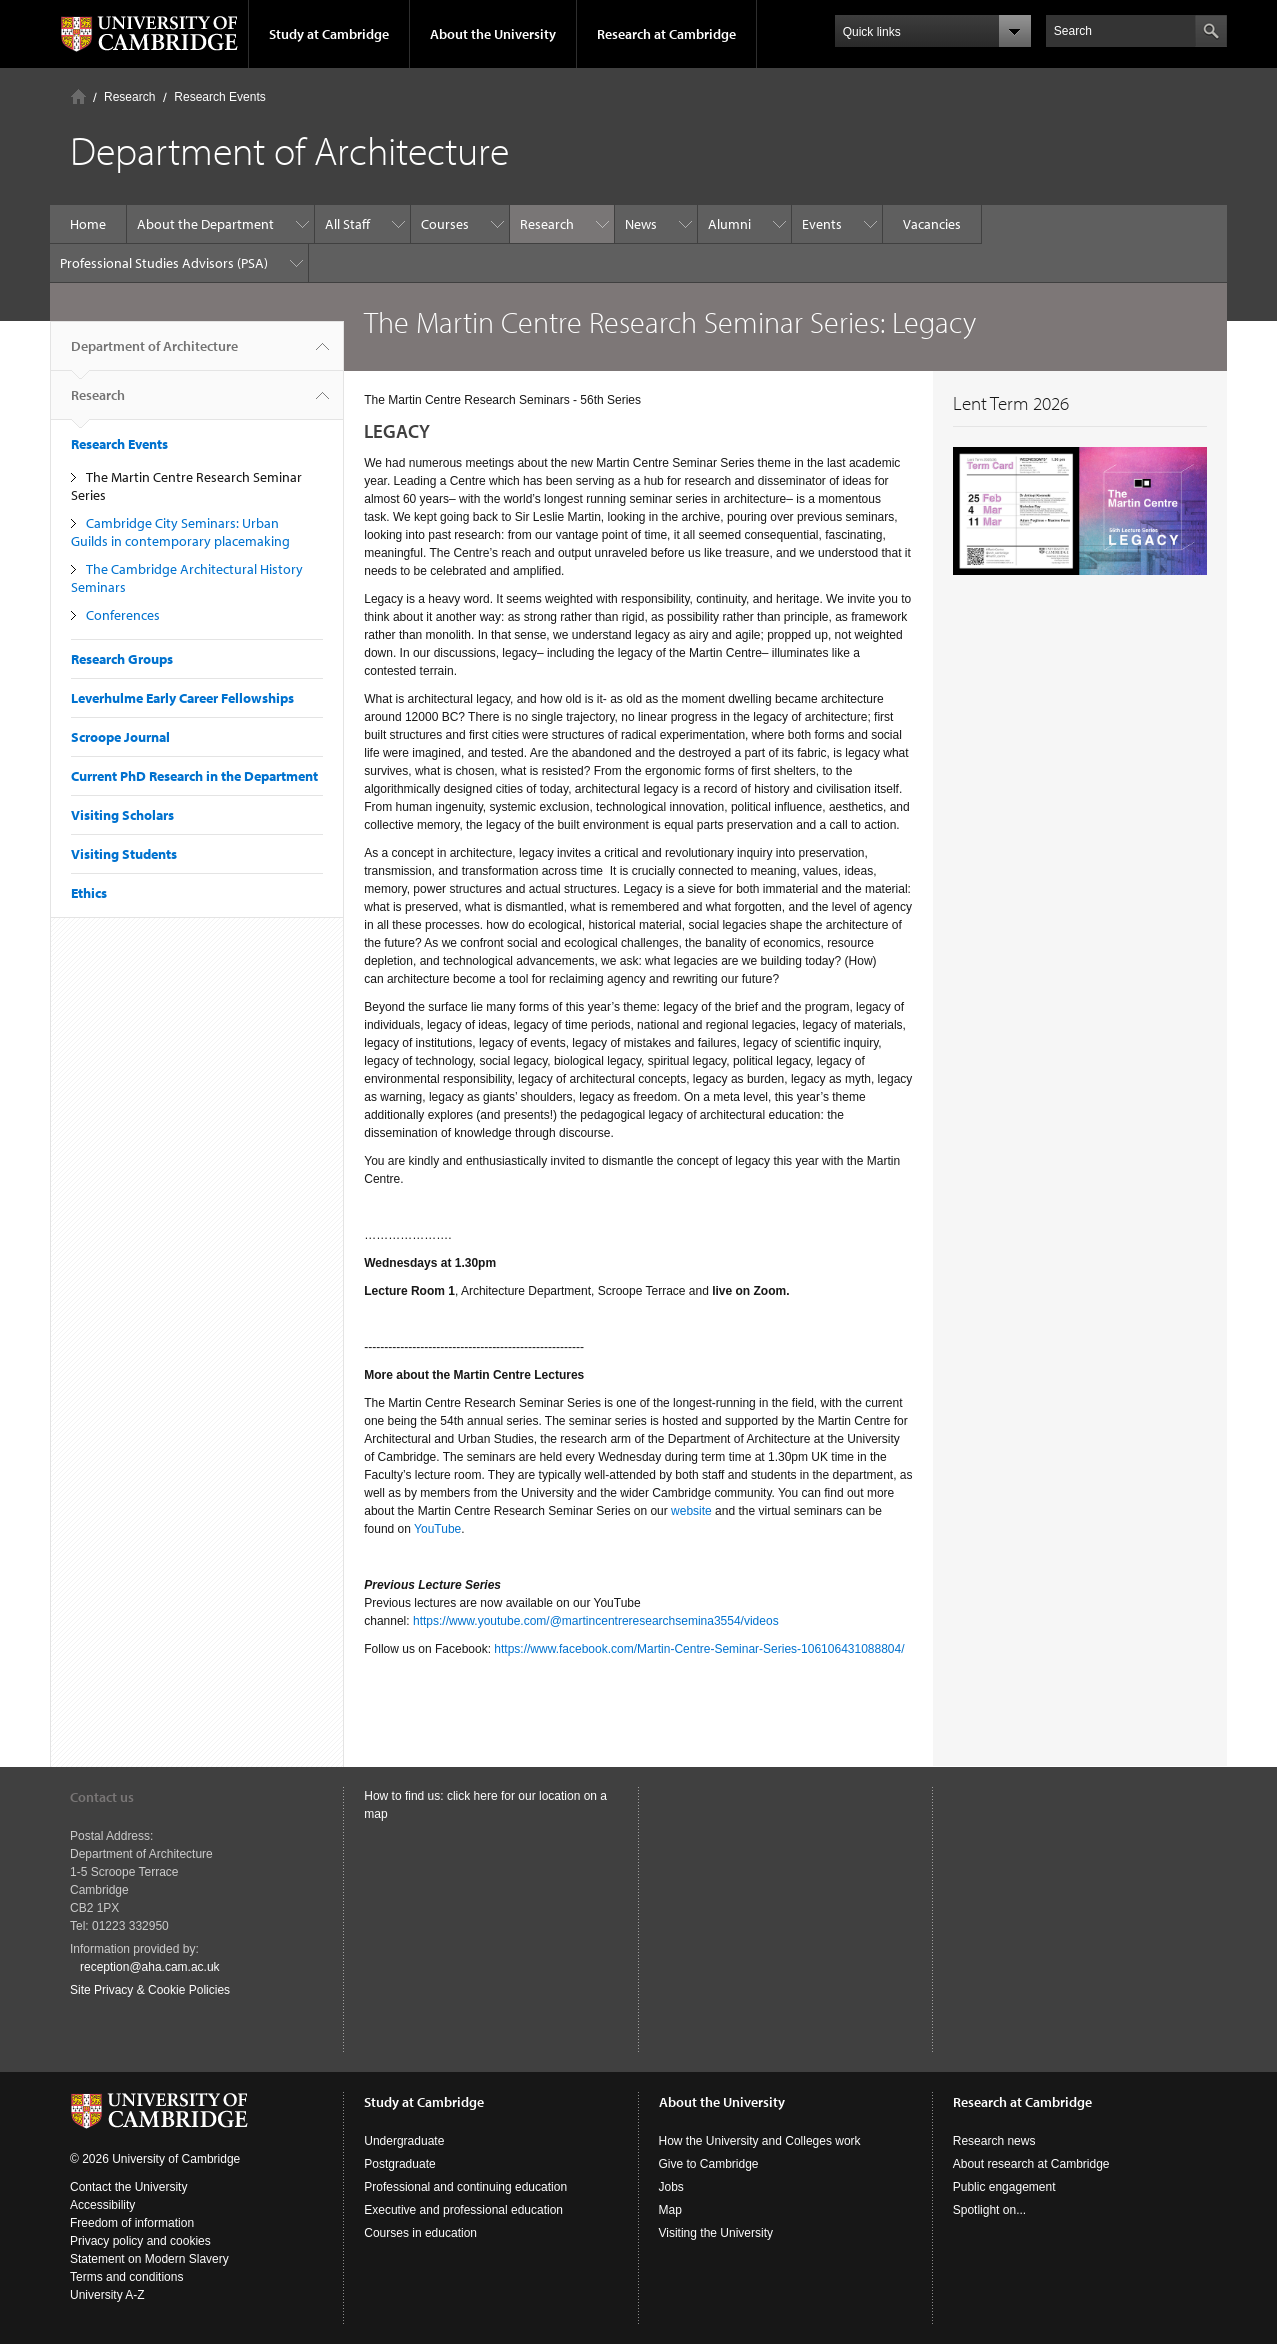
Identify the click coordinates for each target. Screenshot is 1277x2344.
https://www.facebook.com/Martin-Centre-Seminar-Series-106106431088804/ (699, 1649)
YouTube (437, 1529)
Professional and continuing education (465, 2187)
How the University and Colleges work (760, 2141)
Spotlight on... (989, 2210)
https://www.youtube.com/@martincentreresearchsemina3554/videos (596, 1621)
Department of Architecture (154, 354)
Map (670, 2210)
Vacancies (932, 224)
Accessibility (102, 2205)
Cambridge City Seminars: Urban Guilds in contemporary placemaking (180, 532)
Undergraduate (404, 2141)
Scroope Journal (120, 737)
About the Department (205, 224)
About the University (493, 34)
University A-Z (107, 2295)
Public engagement (1004, 2187)
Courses (445, 224)
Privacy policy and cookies (140, 2241)
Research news (994, 2141)
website (690, 1511)
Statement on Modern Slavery (149, 2259)
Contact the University (128, 2187)
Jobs (671, 2187)
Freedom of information (132, 2223)
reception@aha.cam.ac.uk (150, 1967)
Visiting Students (124, 854)
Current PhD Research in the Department (194, 776)
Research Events (219, 97)
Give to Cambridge (709, 2164)
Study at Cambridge (329, 34)
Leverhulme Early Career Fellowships (182, 698)
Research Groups (122, 659)
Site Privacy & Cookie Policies (150, 1990)
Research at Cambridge (666, 34)
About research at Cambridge (1031, 2164)
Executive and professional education (463, 2210)
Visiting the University (716, 2233)
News (641, 224)
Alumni (729, 224)
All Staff (347, 224)
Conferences (123, 615)
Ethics (89, 893)
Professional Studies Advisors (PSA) (164, 263)
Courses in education (420, 2233)
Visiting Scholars (122, 815)
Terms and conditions (126, 2277)
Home (78, 96)
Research (129, 97)
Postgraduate (399, 2164)
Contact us (102, 1797)
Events (822, 224)
